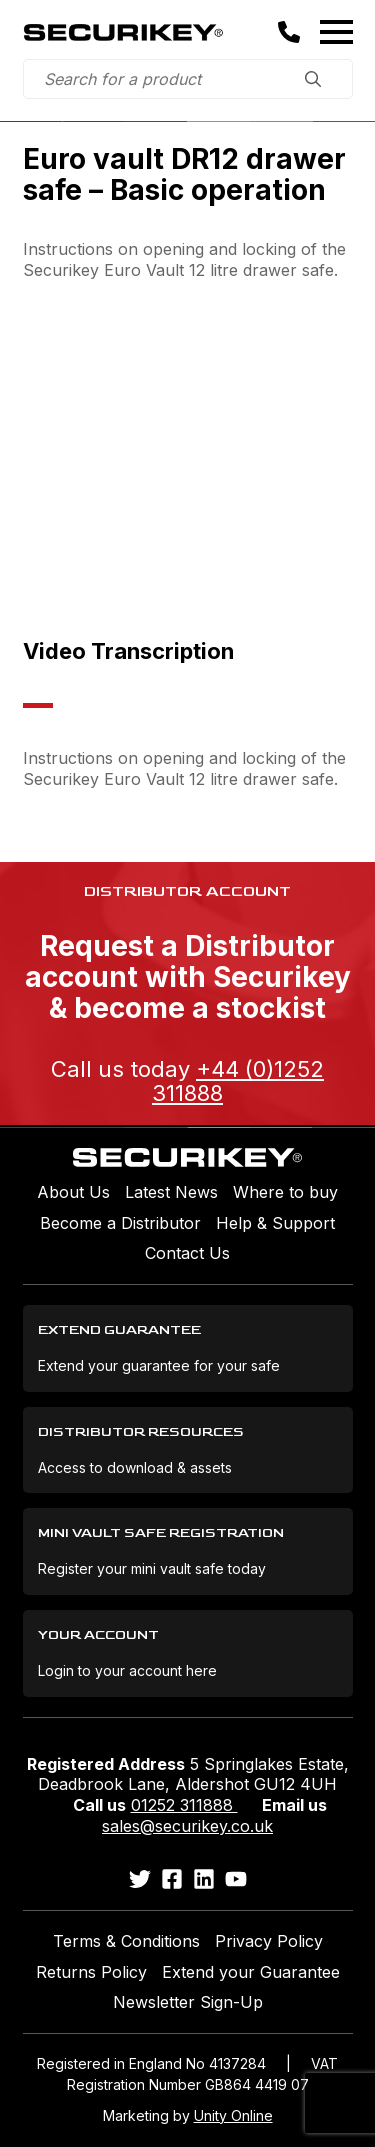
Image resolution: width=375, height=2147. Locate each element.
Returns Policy (91, 1972)
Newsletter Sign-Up (188, 2002)
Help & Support (275, 1223)
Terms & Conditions (126, 1941)
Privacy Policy (269, 1941)
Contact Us (187, 1253)
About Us (73, 1192)
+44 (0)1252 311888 (238, 1081)
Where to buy (285, 1192)
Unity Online (233, 2115)
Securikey (123, 32)
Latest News (171, 1192)
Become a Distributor (120, 1223)
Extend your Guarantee (251, 1972)
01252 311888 (184, 1805)
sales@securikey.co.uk (187, 1826)
